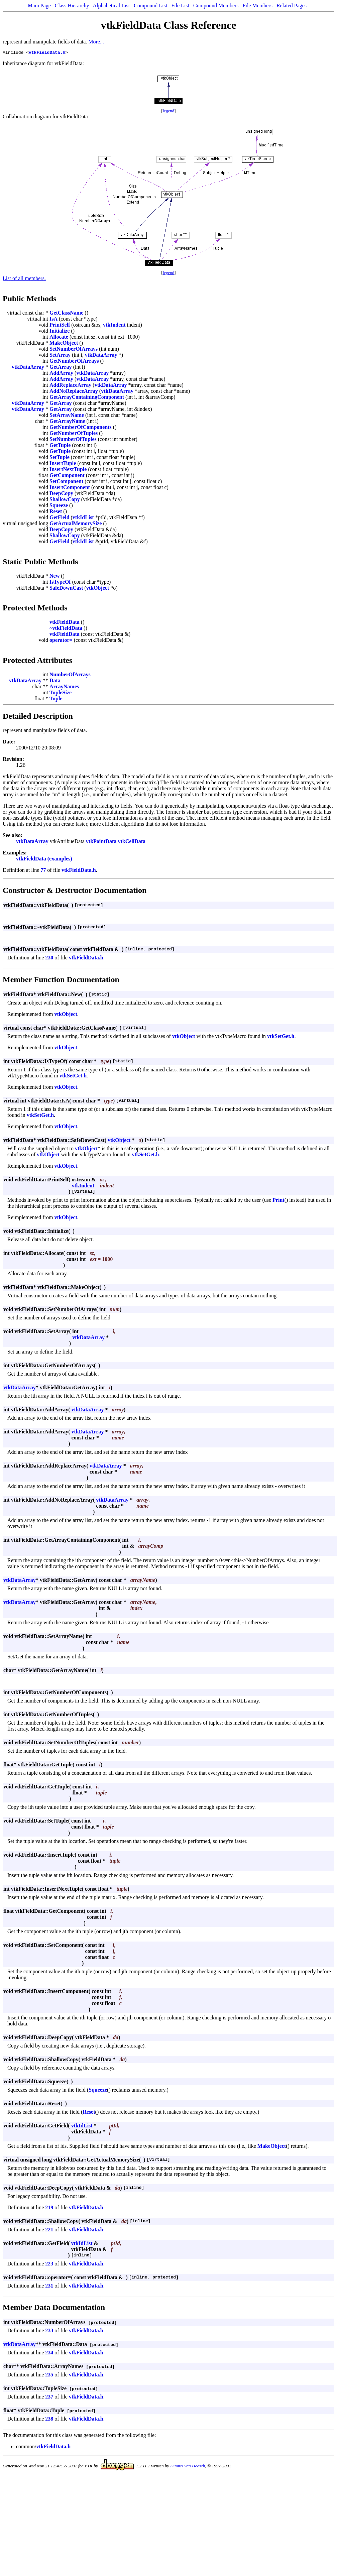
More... (96, 41)
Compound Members (216, 5)
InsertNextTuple (68, 470)
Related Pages (291, 5)
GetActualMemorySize (75, 524)
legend (169, 111)
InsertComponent (69, 488)
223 (49, 2264)
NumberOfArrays (70, 675)
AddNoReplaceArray (73, 392)
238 (49, 2420)
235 (49, 2375)
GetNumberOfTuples (73, 434)
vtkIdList (83, 518)
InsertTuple (62, 464)
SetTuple (59, 458)
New (54, 577)
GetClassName (66, 314)
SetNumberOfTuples (73, 440)
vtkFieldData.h (47, 53)
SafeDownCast (66, 589)
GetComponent (67, 476)
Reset (55, 512)
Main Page (39, 5)
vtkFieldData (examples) (44, 859)
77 (43, 871)
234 (49, 2353)
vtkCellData (131, 842)
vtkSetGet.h (280, 1037)
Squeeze (58, 506)
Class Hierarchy (72, 5)
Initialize (59, 332)
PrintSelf (59, 326)
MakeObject (63, 344)
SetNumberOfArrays (73, 350)
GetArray (60, 368)
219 (49, 2208)
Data (55, 681)
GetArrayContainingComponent (86, 398)
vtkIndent (114, 326)
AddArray (61, 374)
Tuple (56, 699)
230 (49, 958)
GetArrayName (67, 422)
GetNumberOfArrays (74, 362)
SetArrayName (66, 416)
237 (49, 2398)
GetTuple (60, 446)
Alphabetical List (111, 5)
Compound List (150, 5)
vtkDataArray (101, 356)
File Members (257, 5)
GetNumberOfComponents (80, 428)
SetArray (60, 356)
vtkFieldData (64, 623)
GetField (59, 518)
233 (49, 2331)
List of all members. (24, 279)
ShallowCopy (64, 500)
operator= (61, 641)
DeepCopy (61, 494)
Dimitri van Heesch (187, 2466)
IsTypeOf (60, 583)
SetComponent (66, 482)
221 (49, 2230)
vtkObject (97, 589)
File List (180, 5)
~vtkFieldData (65, 629)
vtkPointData (101, 842)
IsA (53, 320)
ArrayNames (64, 687)
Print (278, 1201)
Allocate (58, 338)
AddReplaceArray (70, 386)
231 (49, 2287)
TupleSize (60, 693)
